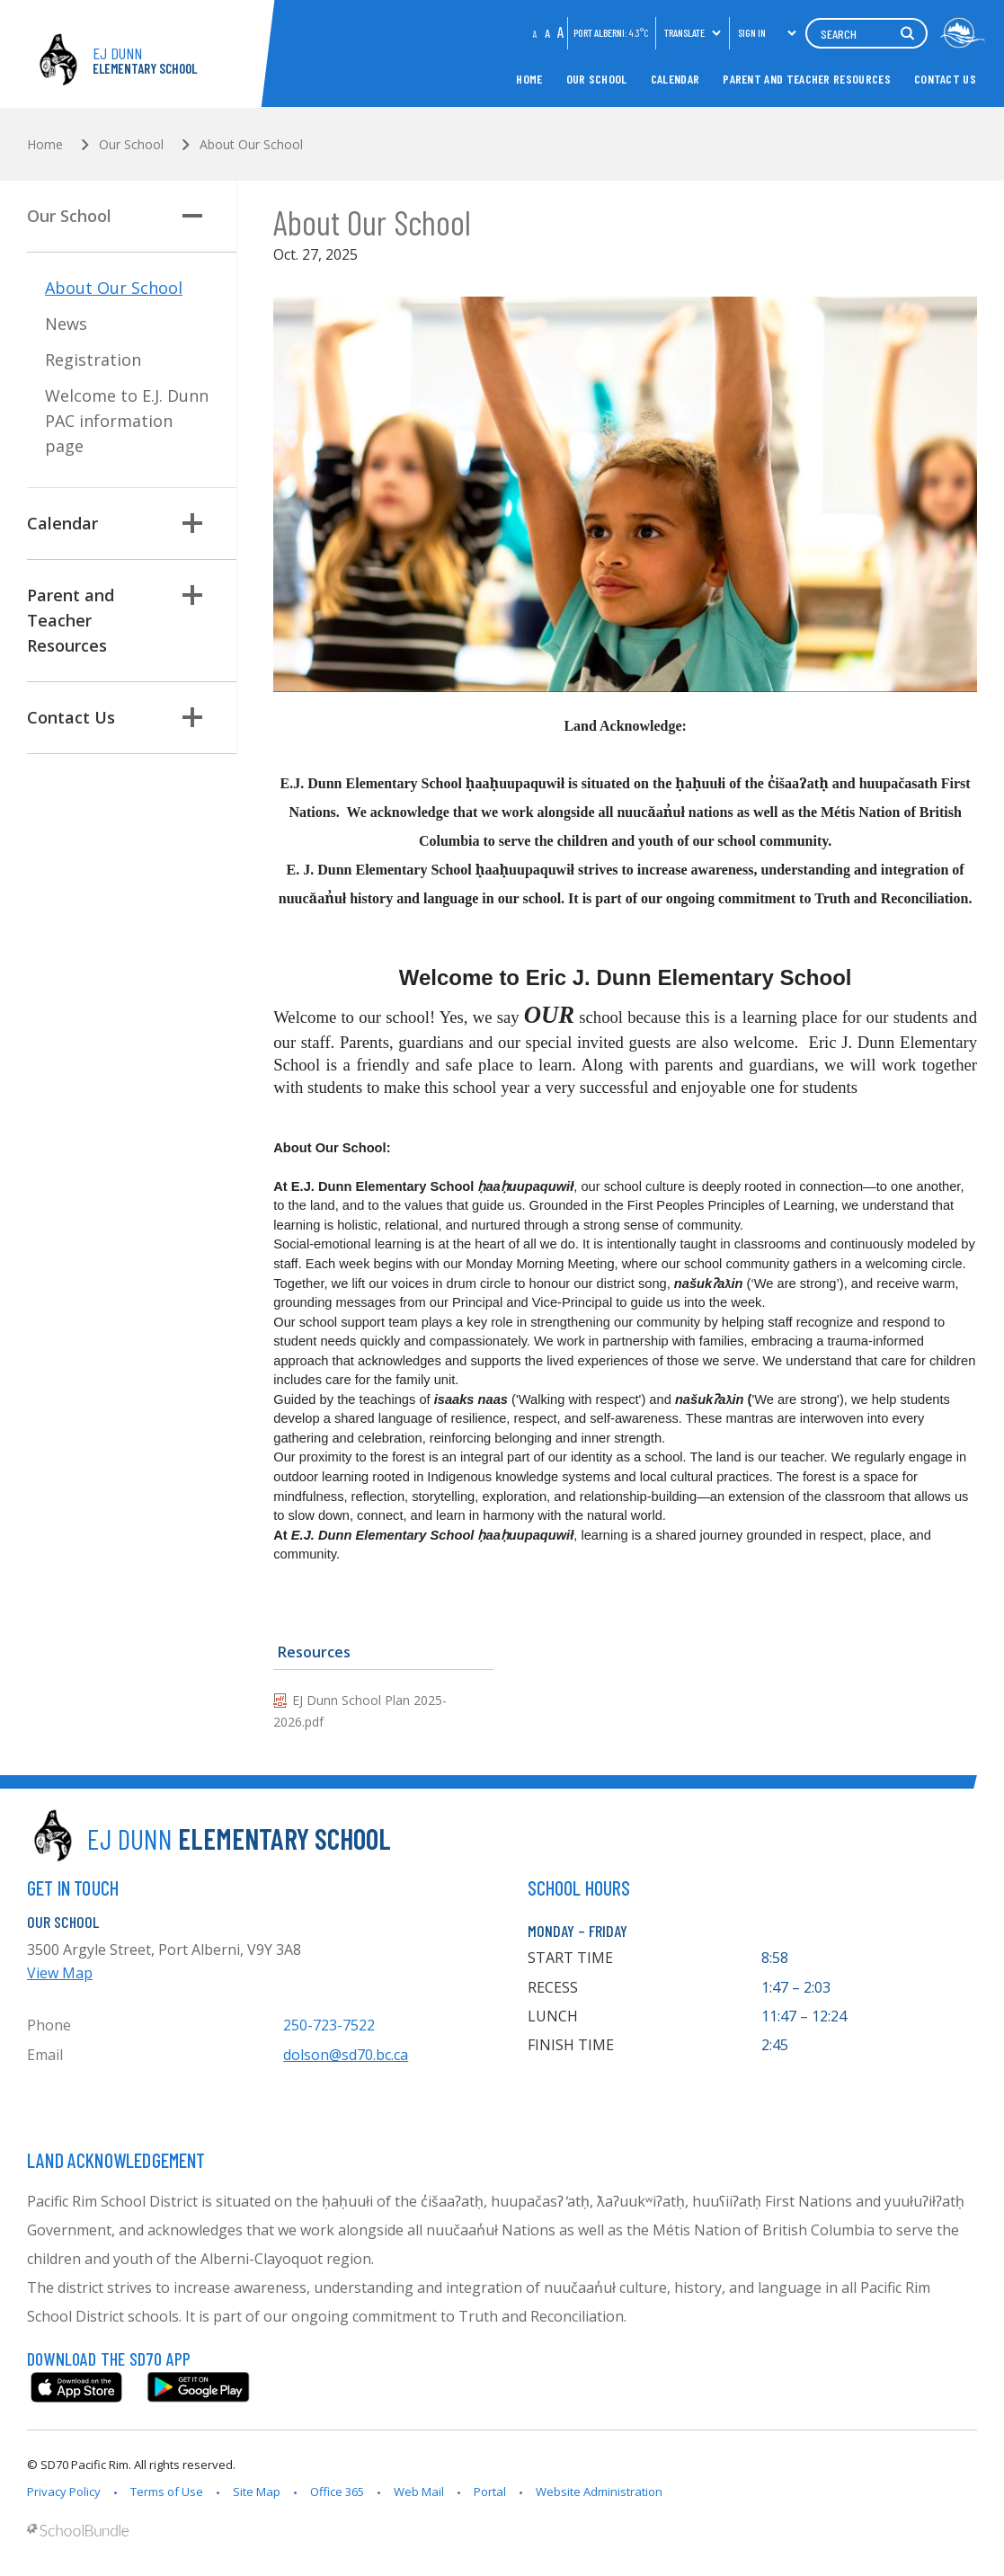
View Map (60, 1973)
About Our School (113, 287)
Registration (93, 359)
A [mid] (547, 32)
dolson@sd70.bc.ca (345, 2055)
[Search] (866, 33)
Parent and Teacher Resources (807, 79)
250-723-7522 (329, 2025)
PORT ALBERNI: (611, 32)
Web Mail (419, 2491)
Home (529, 79)
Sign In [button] (767, 32)
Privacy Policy (64, 2491)
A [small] (535, 34)
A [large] (560, 31)
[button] (192, 216)
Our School (596, 79)
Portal (490, 2491)
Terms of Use (166, 2491)
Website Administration (599, 2491)
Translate (693, 32)
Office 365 (337, 2491)
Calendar (675, 79)
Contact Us (945, 79)
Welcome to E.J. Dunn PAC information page (127, 421)
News (66, 323)
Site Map (256, 2491)
